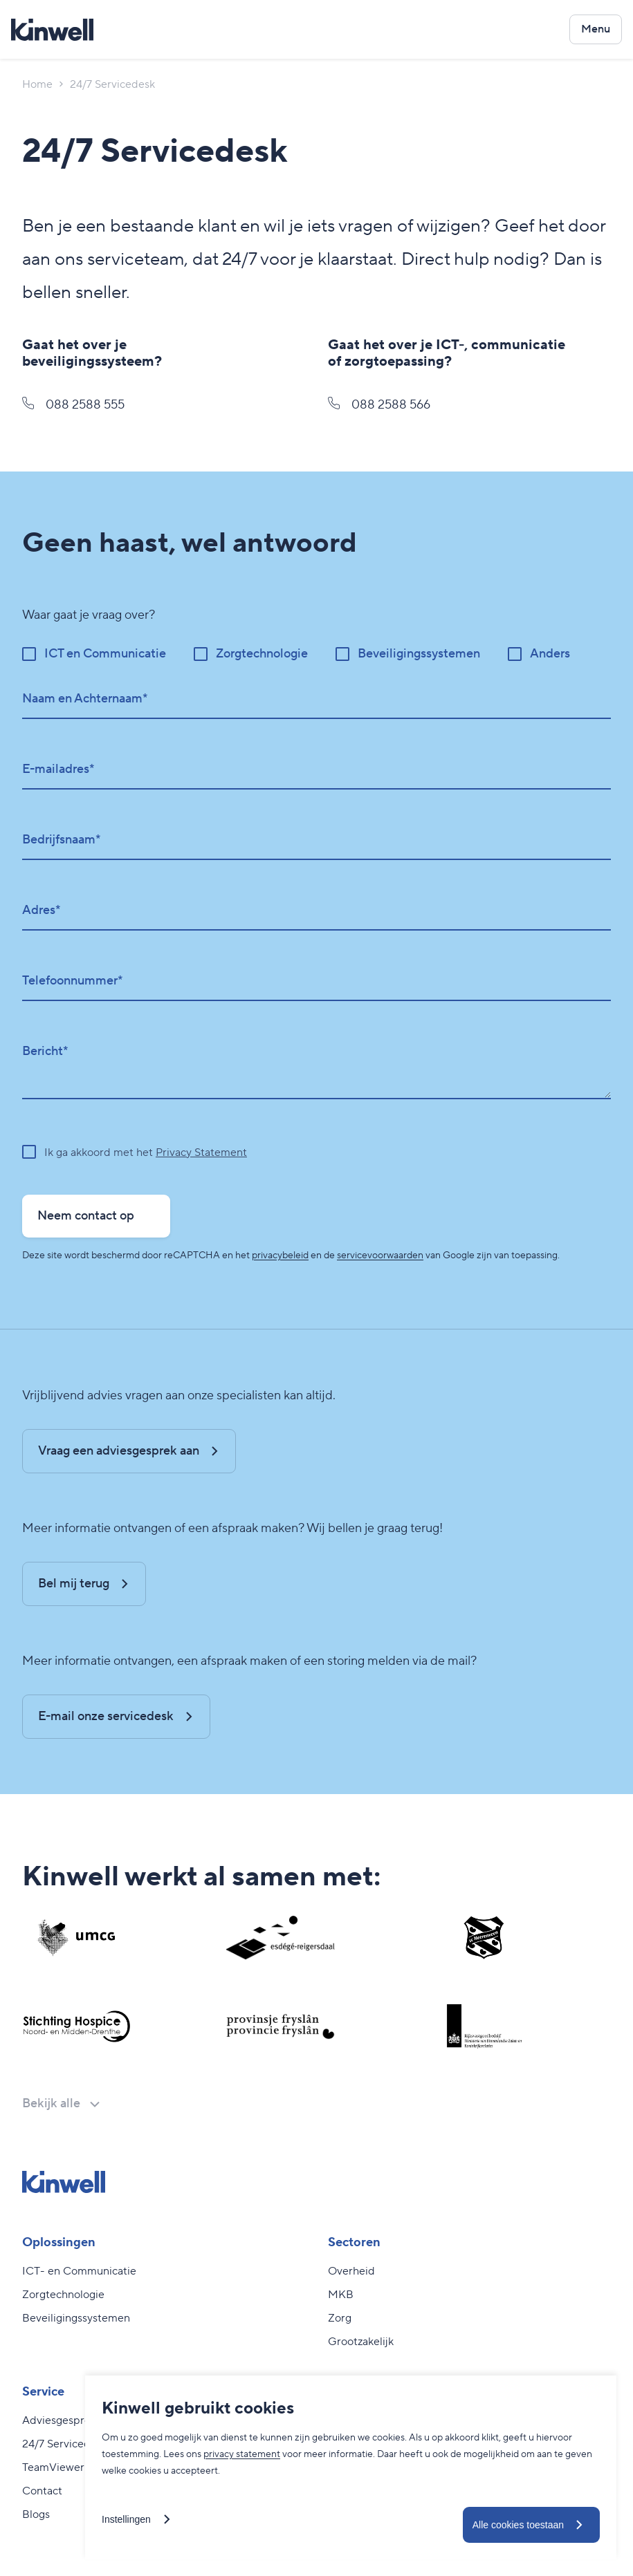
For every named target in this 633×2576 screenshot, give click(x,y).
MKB (341, 2294)
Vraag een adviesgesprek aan (118, 1451)
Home (37, 84)
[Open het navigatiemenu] (595, 29)
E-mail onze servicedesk (106, 1716)
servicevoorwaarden (380, 1255)
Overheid (351, 2271)
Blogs (36, 2514)
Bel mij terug (73, 1584)
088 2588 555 (73, 405)
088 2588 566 (379, 405)
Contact (42, 2491)
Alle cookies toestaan (518, 2524)
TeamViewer (53, 2467)
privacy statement (241, 2454)
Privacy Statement (201, 1152)
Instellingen (126, 2519)
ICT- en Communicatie (79, 2271)
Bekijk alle (51, 2103)
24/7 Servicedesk (64, 2444)
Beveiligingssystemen (76, 2318)
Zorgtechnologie (63, 2294)
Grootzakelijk (361, 2341)
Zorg (339, 2318)
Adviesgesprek (59, 2420)
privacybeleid (280, 1255)
